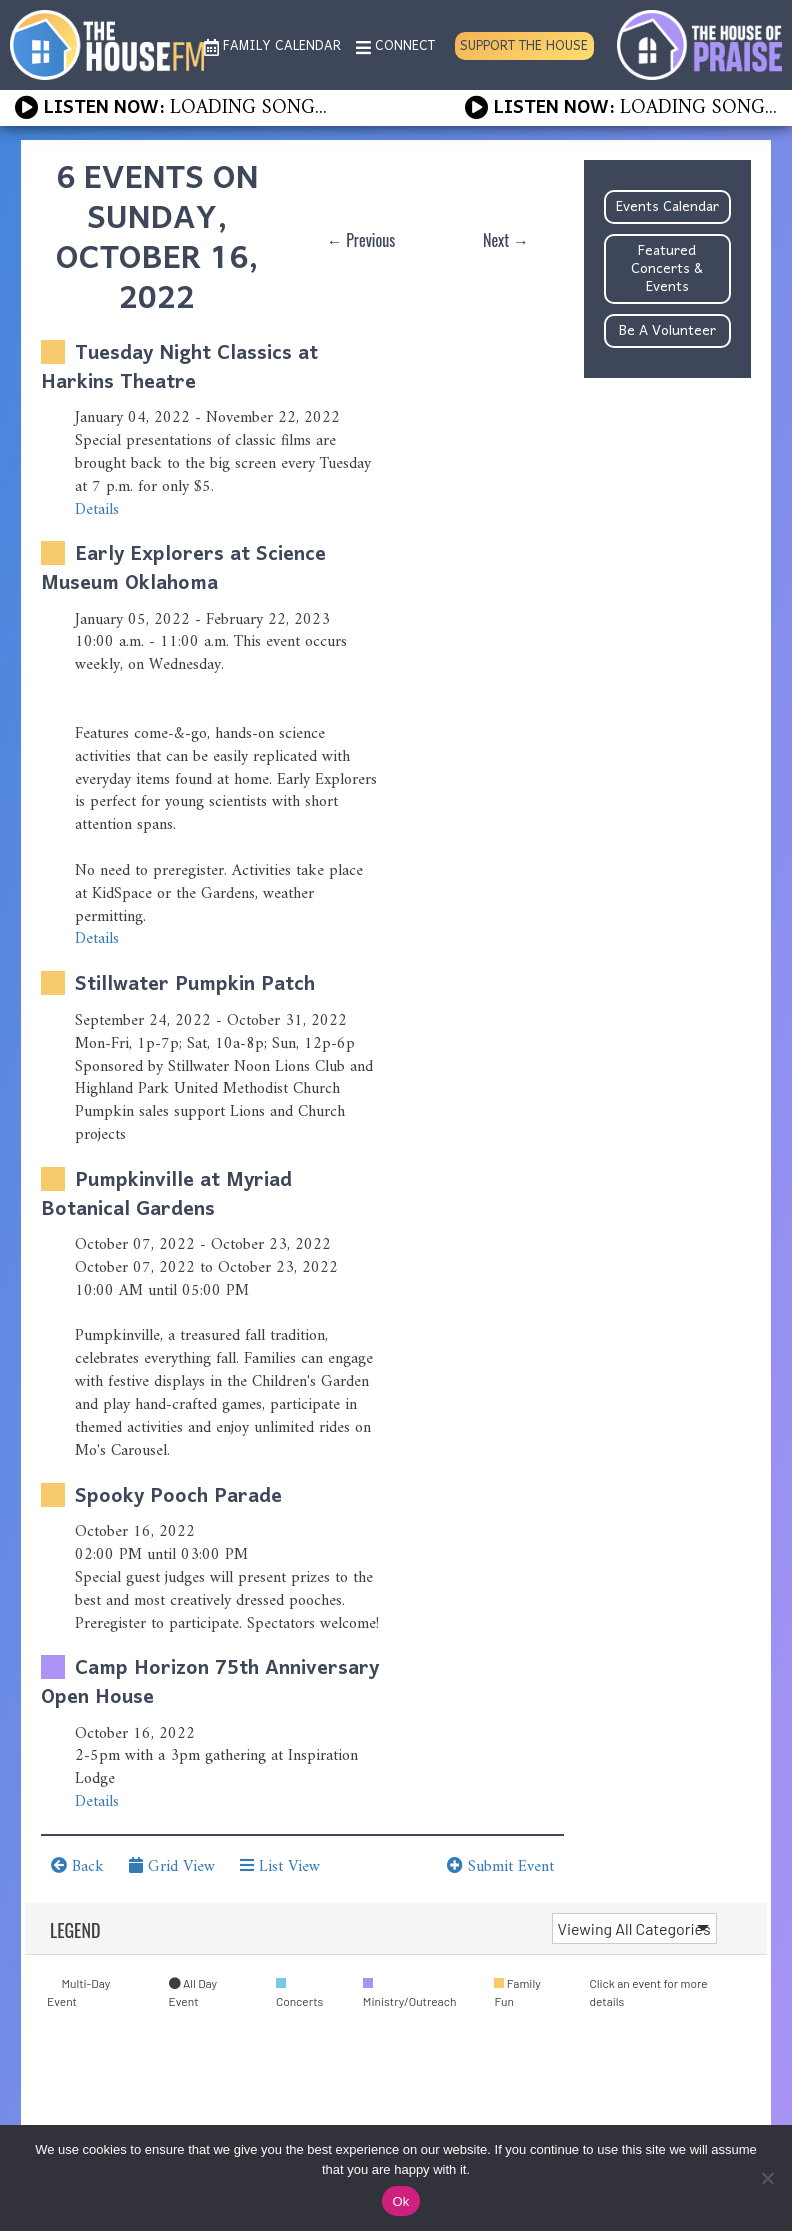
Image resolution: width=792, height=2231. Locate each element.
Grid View (172, 1867)
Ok (400, 2201)
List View (280, 1867)
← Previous (361, 240)
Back (77, 1867)
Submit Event (500, 1867)
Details (97, 510)
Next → (506, 240)
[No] (767, 2178)
